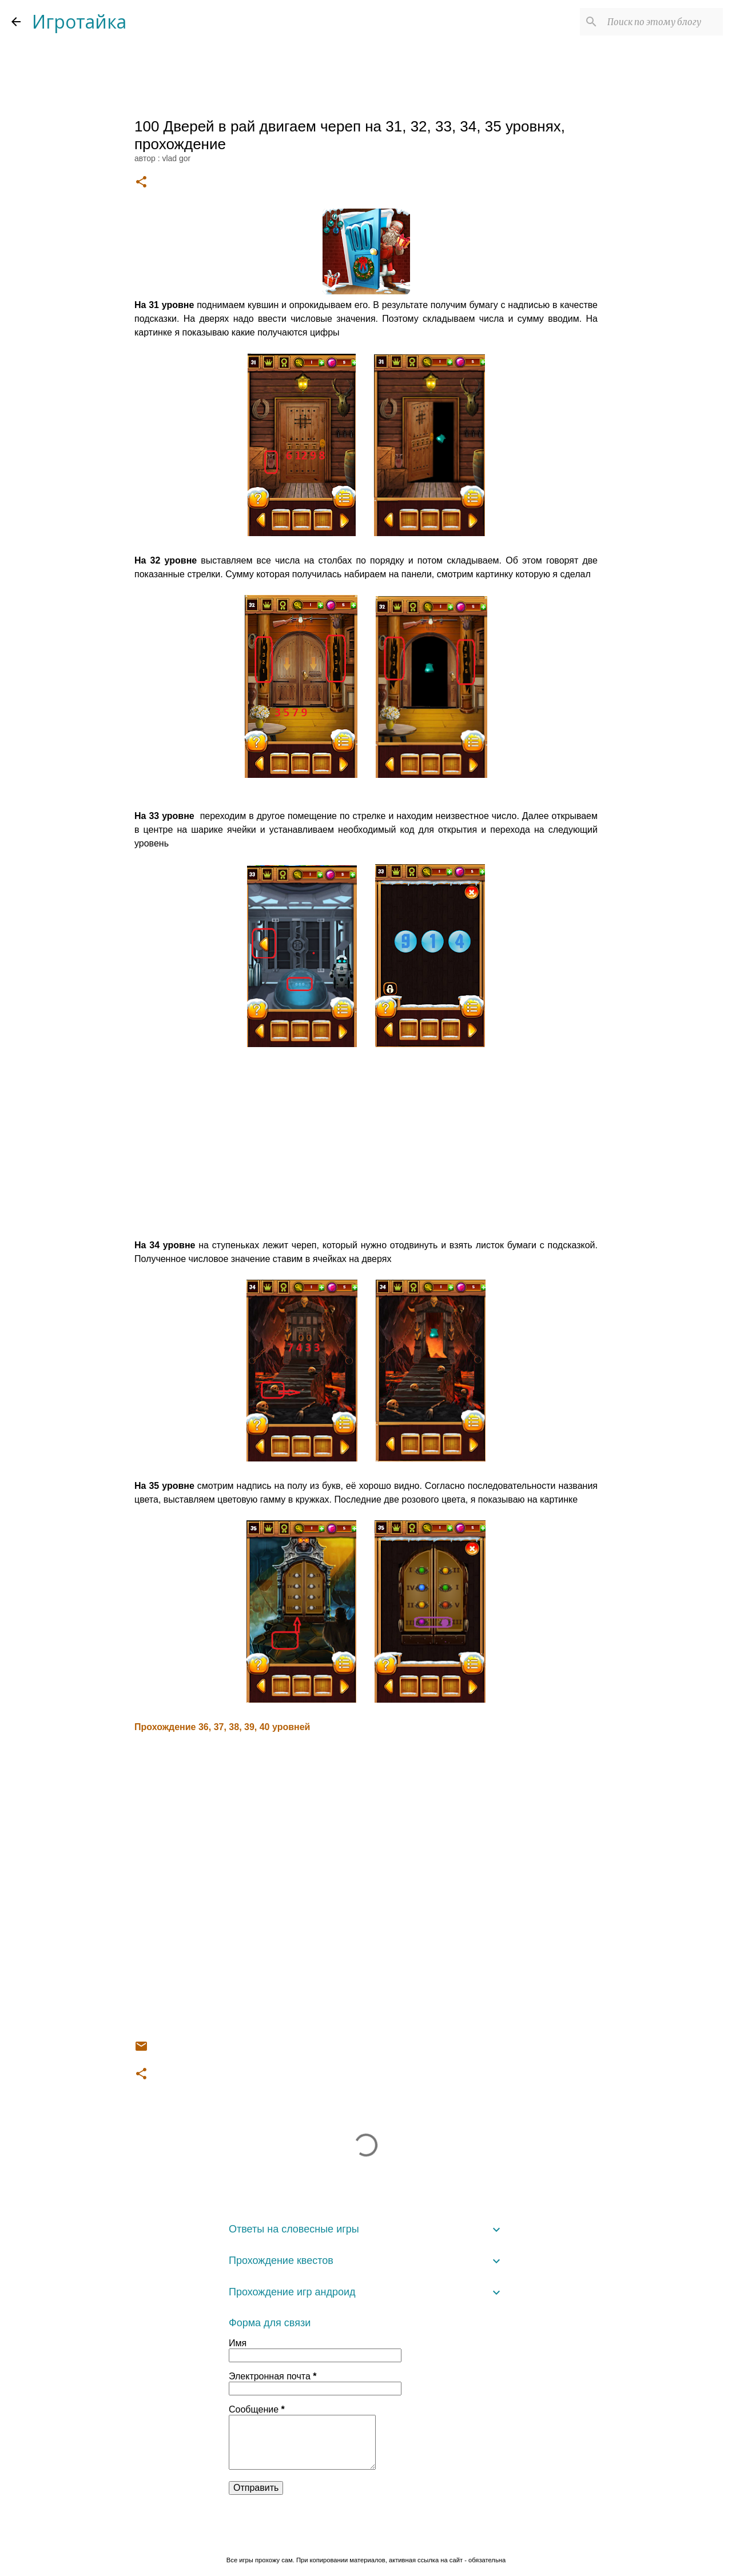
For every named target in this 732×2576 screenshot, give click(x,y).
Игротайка (79, 21)
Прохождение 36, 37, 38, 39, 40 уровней (222, 1727)
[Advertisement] (366, 1145)
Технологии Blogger (366, 2537)
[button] (141, 182)
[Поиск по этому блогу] (663, 21)
